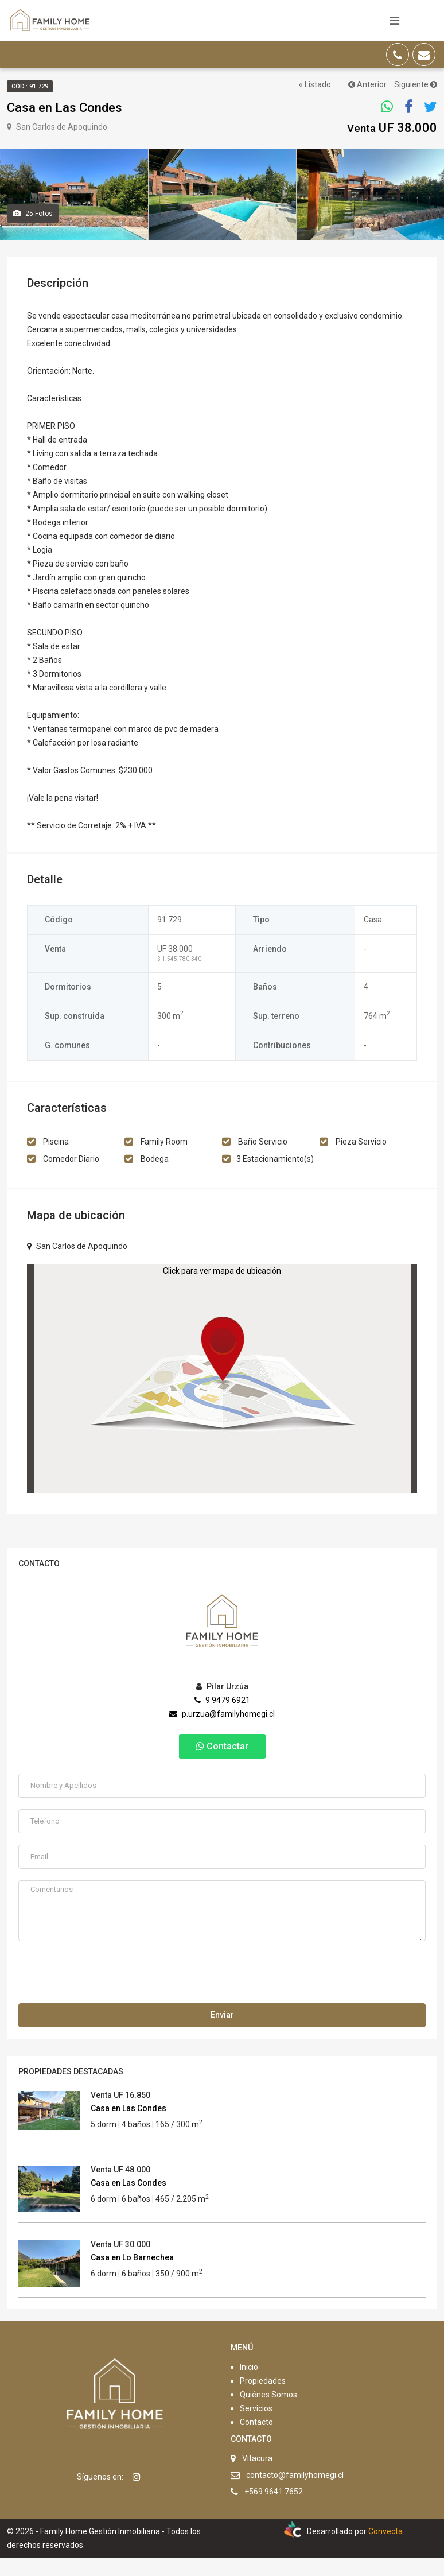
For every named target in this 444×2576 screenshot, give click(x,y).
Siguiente (415, 84)
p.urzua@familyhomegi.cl (222, 1731)
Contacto (256, 2440)
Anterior (367, 84)
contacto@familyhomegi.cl (295, 2493)
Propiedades (263, 2399)
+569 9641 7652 (273, 2510)
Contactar (222, 1764)
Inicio (249, 2385)
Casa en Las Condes (128, 2126)
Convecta (385, 2549)
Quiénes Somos (268, 2413)
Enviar (222, 2033)
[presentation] (105, 1993)
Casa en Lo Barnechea (132, 2275)
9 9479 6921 (222, 1717)
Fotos (33, 232)
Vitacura (257, 2476)
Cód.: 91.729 (29, 86)
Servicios (256, 2426)
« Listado (315, 84)
